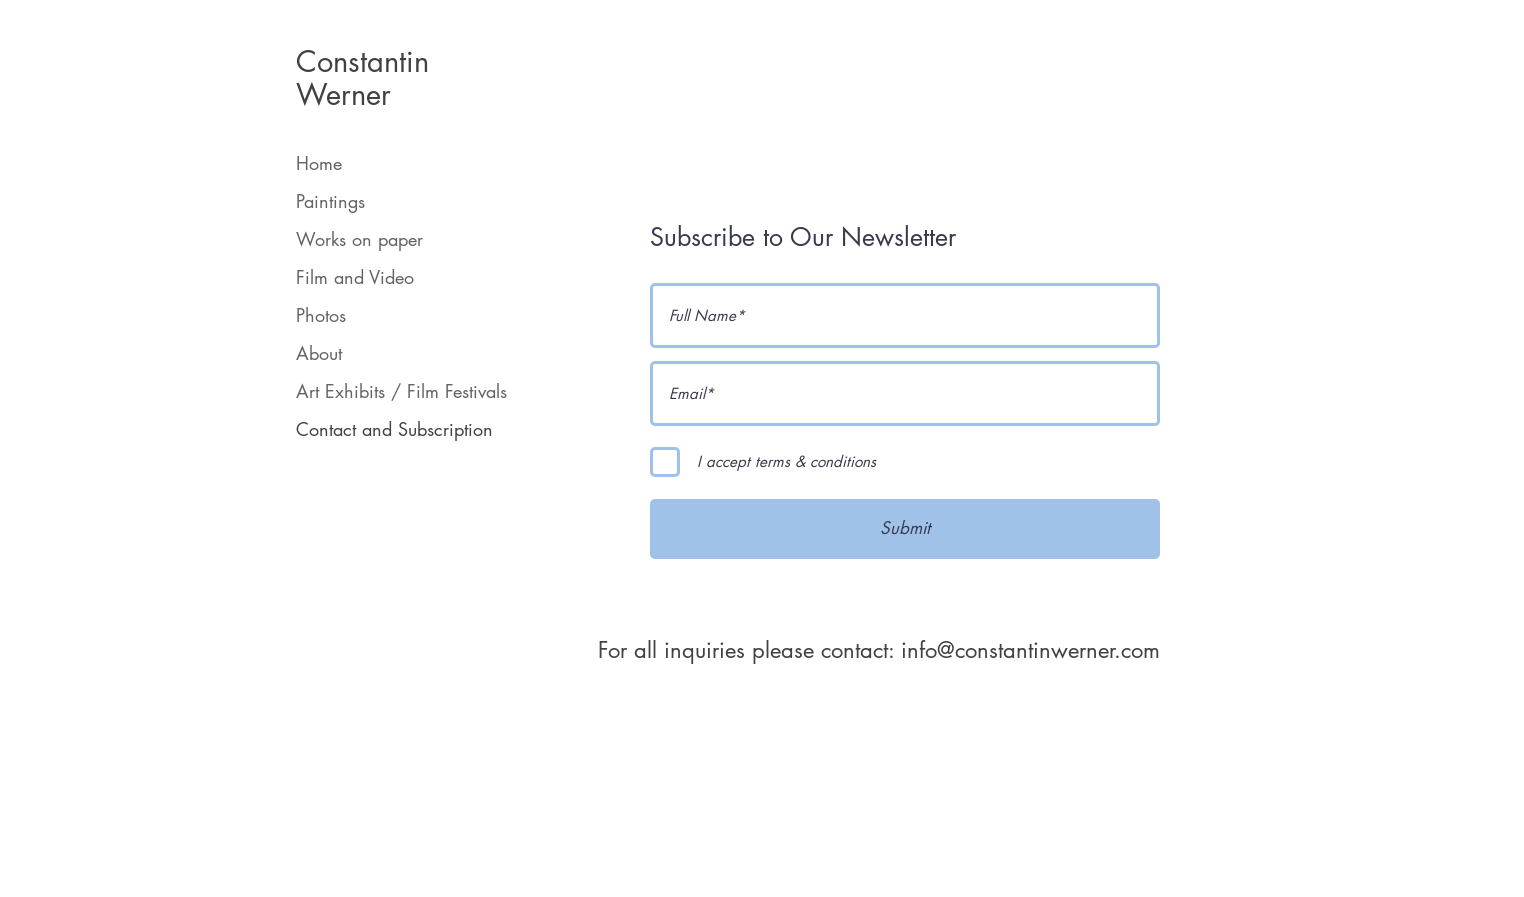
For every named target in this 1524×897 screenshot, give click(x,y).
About (319, 353)
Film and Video (355, 277)
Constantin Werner (362, 78)
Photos (321, 315)
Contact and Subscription (394, 429)
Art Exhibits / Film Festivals (401, 391)
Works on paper (359, 239)
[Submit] (905, 529)
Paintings (330, 201)
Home (319, 163)
